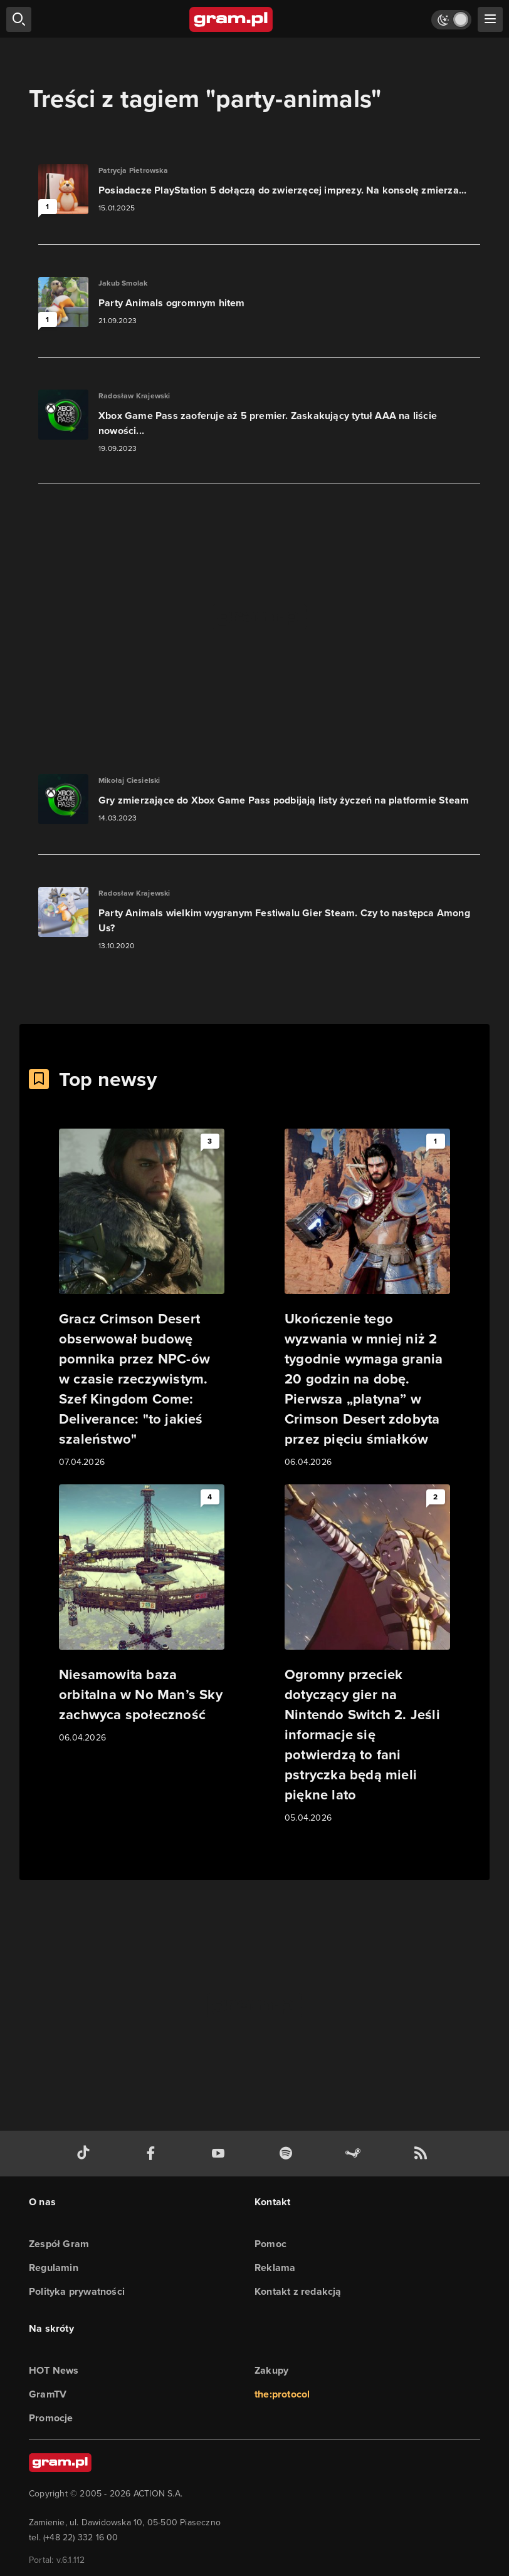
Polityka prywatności (77, 2291)
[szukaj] (18, 19)
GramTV (47, 2394)
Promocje (51, 2418)
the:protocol (282, 2394)
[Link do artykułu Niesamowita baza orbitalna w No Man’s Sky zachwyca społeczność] (141, 1614)
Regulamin (53, 2267)
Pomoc (270, 2244)
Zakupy (271, 2370)
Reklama (275, 2267)
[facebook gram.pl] (154, 2153)
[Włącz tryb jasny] (451, 19)
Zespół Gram (59, 2244)
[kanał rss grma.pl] (423, 2153)
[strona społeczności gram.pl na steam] (355, 2153)
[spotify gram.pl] (288, 2153)
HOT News (54, 2370)
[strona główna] (231, 19)
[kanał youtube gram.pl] (221, 2153)
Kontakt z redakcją (298, 2291)
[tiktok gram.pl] (86, 2153)
